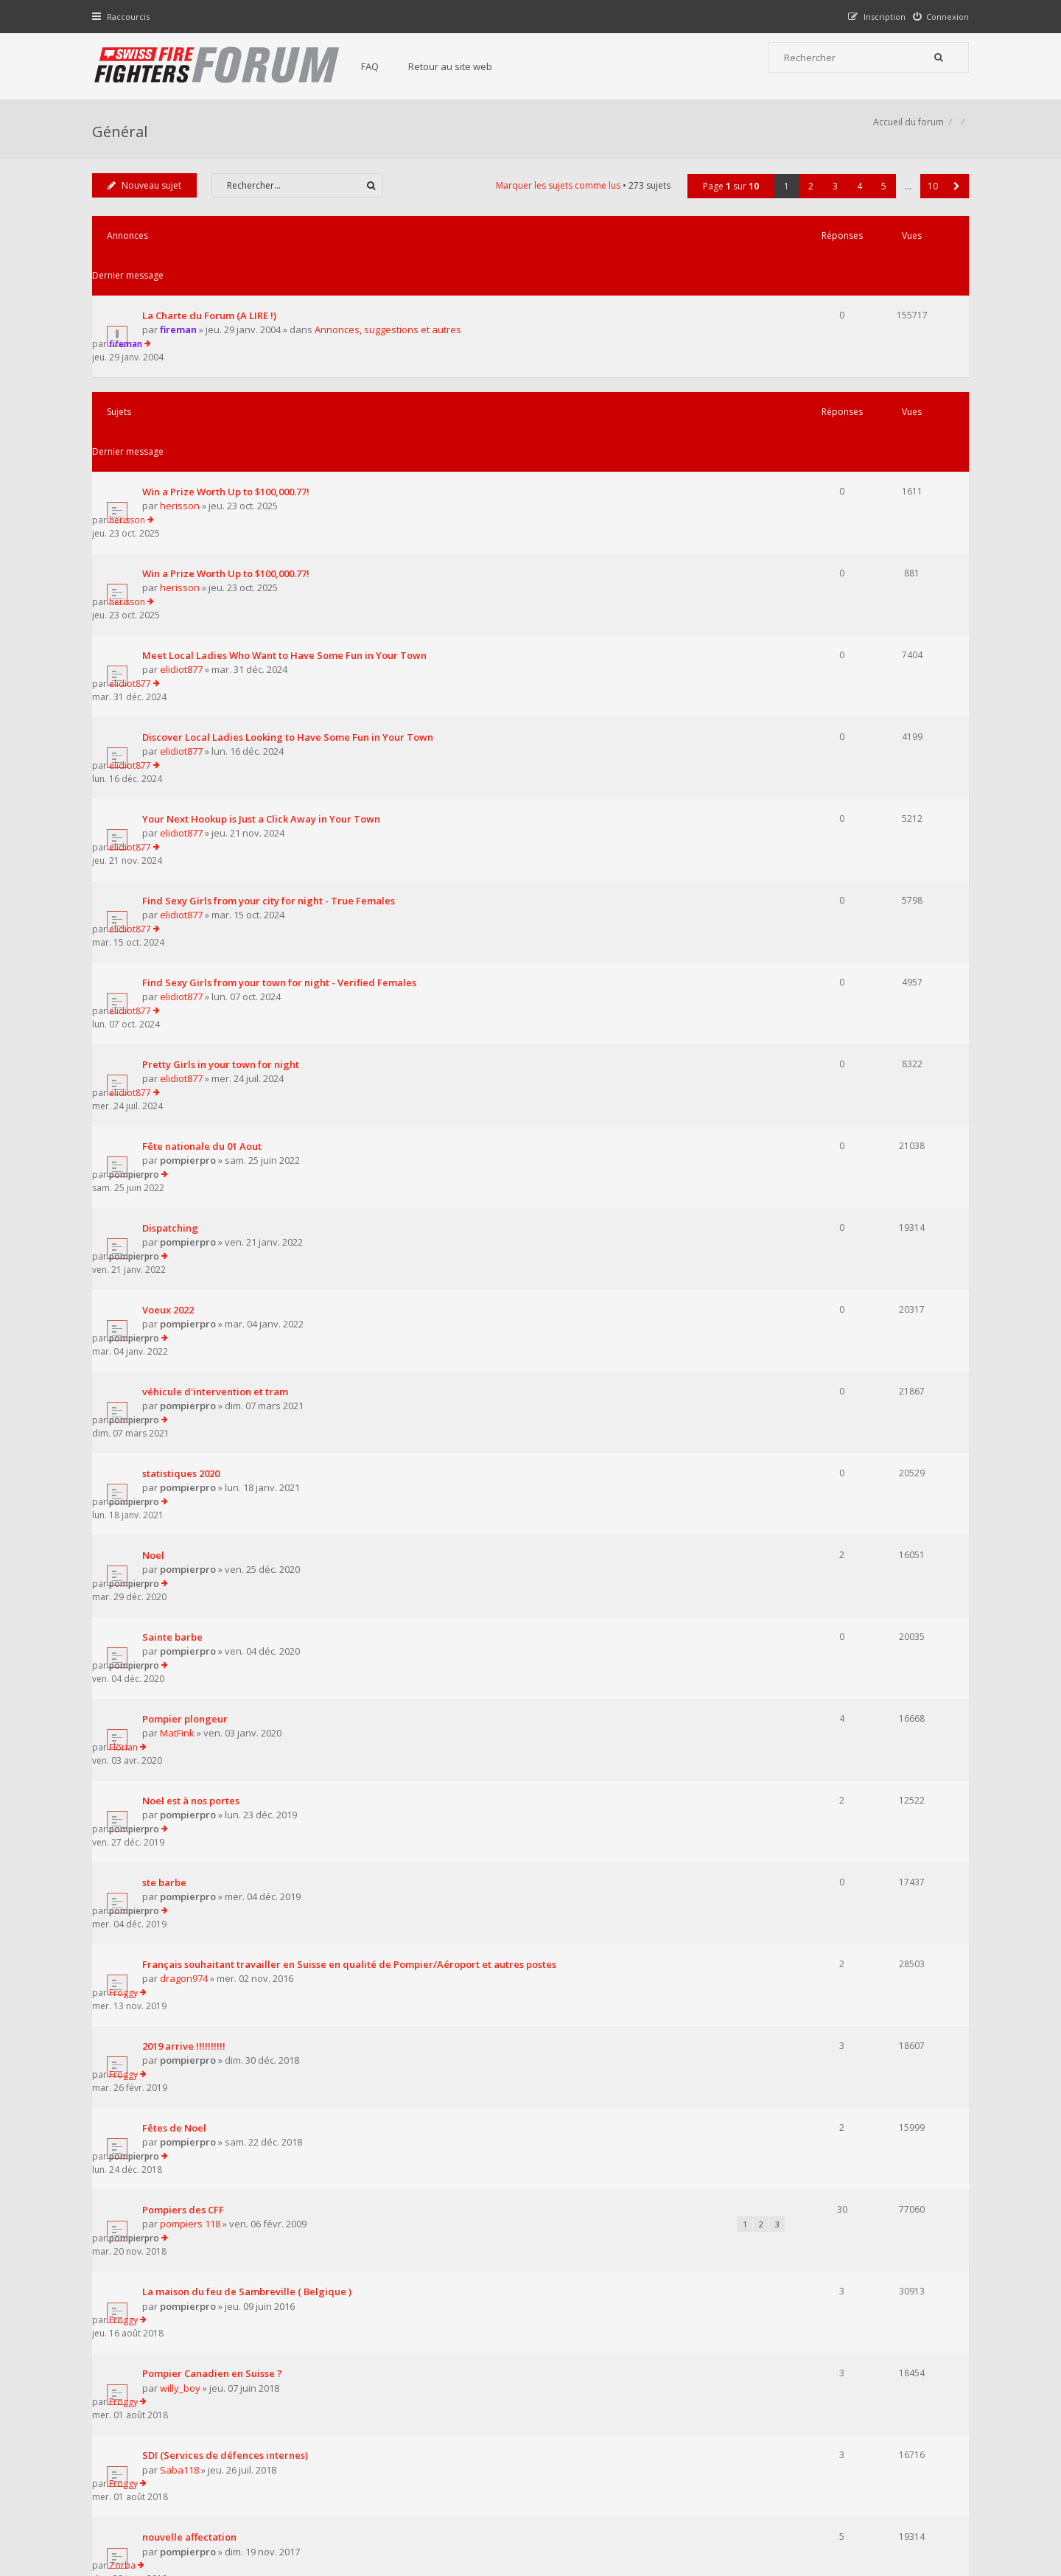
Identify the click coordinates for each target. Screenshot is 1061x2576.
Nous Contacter (727, 2386)
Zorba (811, 1784)
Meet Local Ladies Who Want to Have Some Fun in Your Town (288, 512)
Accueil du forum (131, 2500)
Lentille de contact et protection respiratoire (251, 1895)
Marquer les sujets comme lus (554, 201)
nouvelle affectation (193, 1784)
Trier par (581, 2068)
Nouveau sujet (148, 201)
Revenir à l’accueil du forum (170, 2150)
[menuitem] (937, 16)
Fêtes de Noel (178, 1507)
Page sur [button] (727, 202)
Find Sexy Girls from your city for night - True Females (272, 678)
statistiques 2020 (184, 1065)
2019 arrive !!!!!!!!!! (187, 1452)
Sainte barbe (176, 1175)
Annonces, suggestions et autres (391, 306)
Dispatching (174, 899)
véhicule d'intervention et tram (219, 1009)
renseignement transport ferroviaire (232, 2005)
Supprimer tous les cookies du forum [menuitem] (887, 2500)
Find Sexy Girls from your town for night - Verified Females (283, 733)
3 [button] (831, 202)
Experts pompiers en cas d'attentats (229, 1839)
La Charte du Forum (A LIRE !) (213, 292)
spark (176, 1909)
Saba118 (183, 1743)
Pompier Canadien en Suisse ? (216, 1673)
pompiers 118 (194, 1577)
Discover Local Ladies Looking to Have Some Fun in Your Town (291, 567)
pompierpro (192, 858)
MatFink (181, 1245)
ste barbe (168, 1341)
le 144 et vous (177, 1950)
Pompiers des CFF (187, 1562)
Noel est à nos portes (194, 1286)
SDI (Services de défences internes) (229, 1729)
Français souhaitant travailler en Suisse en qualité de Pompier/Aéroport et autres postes (353, 1396)
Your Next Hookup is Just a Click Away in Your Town (265, 622)
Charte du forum (429, 2430)
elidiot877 (185, 527)
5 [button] (880, 202)
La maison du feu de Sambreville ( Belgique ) (250, 1618)
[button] (953, 202)
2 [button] (807, 202)
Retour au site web (465, 66)
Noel (157, 1120)
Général (123, 137)
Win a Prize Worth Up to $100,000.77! (229, 401)
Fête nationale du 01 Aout (205, 844)
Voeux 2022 (171, 954)
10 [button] (929, 202)
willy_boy (184, 1687)
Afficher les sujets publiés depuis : (338, 2068)
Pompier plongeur (188, 1231)
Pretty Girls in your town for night (224, 788)
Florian (812, 1230)
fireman (182, 306)
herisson (183, 416)
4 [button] (855, 202)
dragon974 (187, 1411)
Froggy (812, 1396)
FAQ (384, 66)
